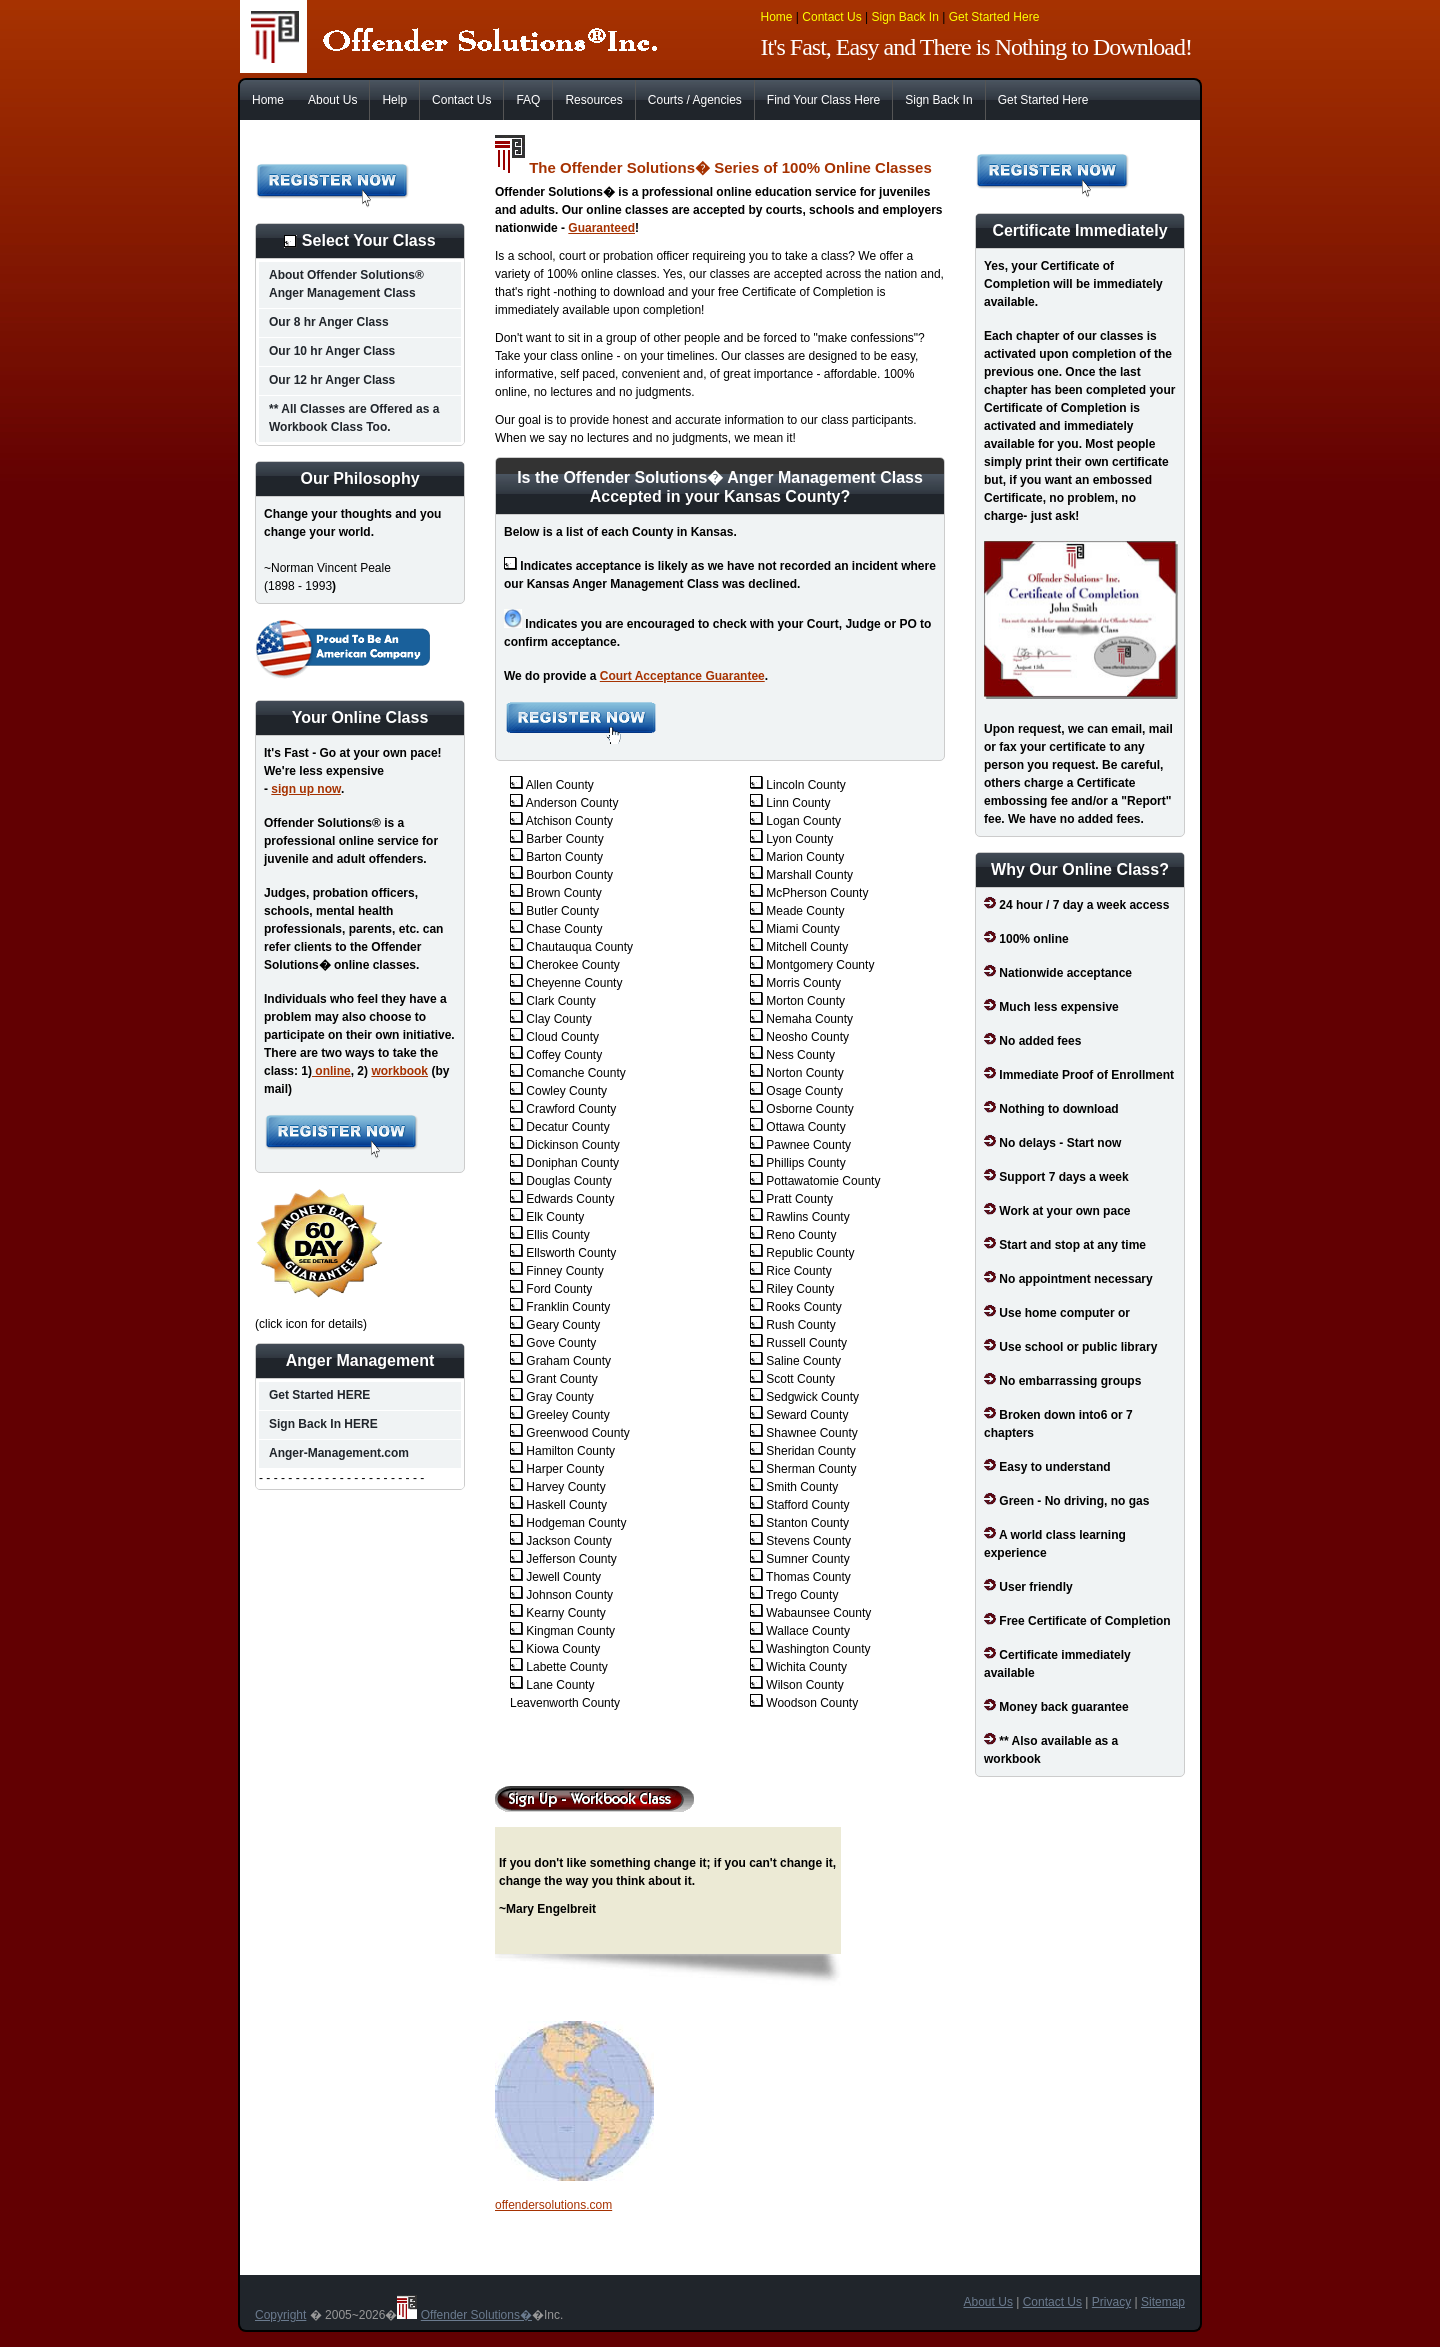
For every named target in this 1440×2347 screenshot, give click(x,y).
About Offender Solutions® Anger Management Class (346, 284)
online (331, 1071)
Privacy (1111, 2302)
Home (777, 17)
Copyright (280, 2315)
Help (394, 100)
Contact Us (831, 17)
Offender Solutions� (476, 2315)
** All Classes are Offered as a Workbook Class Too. (354, 418)
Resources (593, 100)
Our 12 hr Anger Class (332, 380)
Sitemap (1163, 2302)
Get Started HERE (319, 1395)
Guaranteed (601, 228)
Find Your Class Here (823, 100)
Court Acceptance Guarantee (682, 676)
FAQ (528, 100)
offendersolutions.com (553, 2205)
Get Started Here (994, 17)
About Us (332, 100)
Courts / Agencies (695, 100)
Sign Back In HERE (323, 1424)
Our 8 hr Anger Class (329, 322)
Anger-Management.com (339, 1453)
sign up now (306, 789)
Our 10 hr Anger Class (332, 351)
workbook (399, 1071)
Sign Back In (904, 17)
